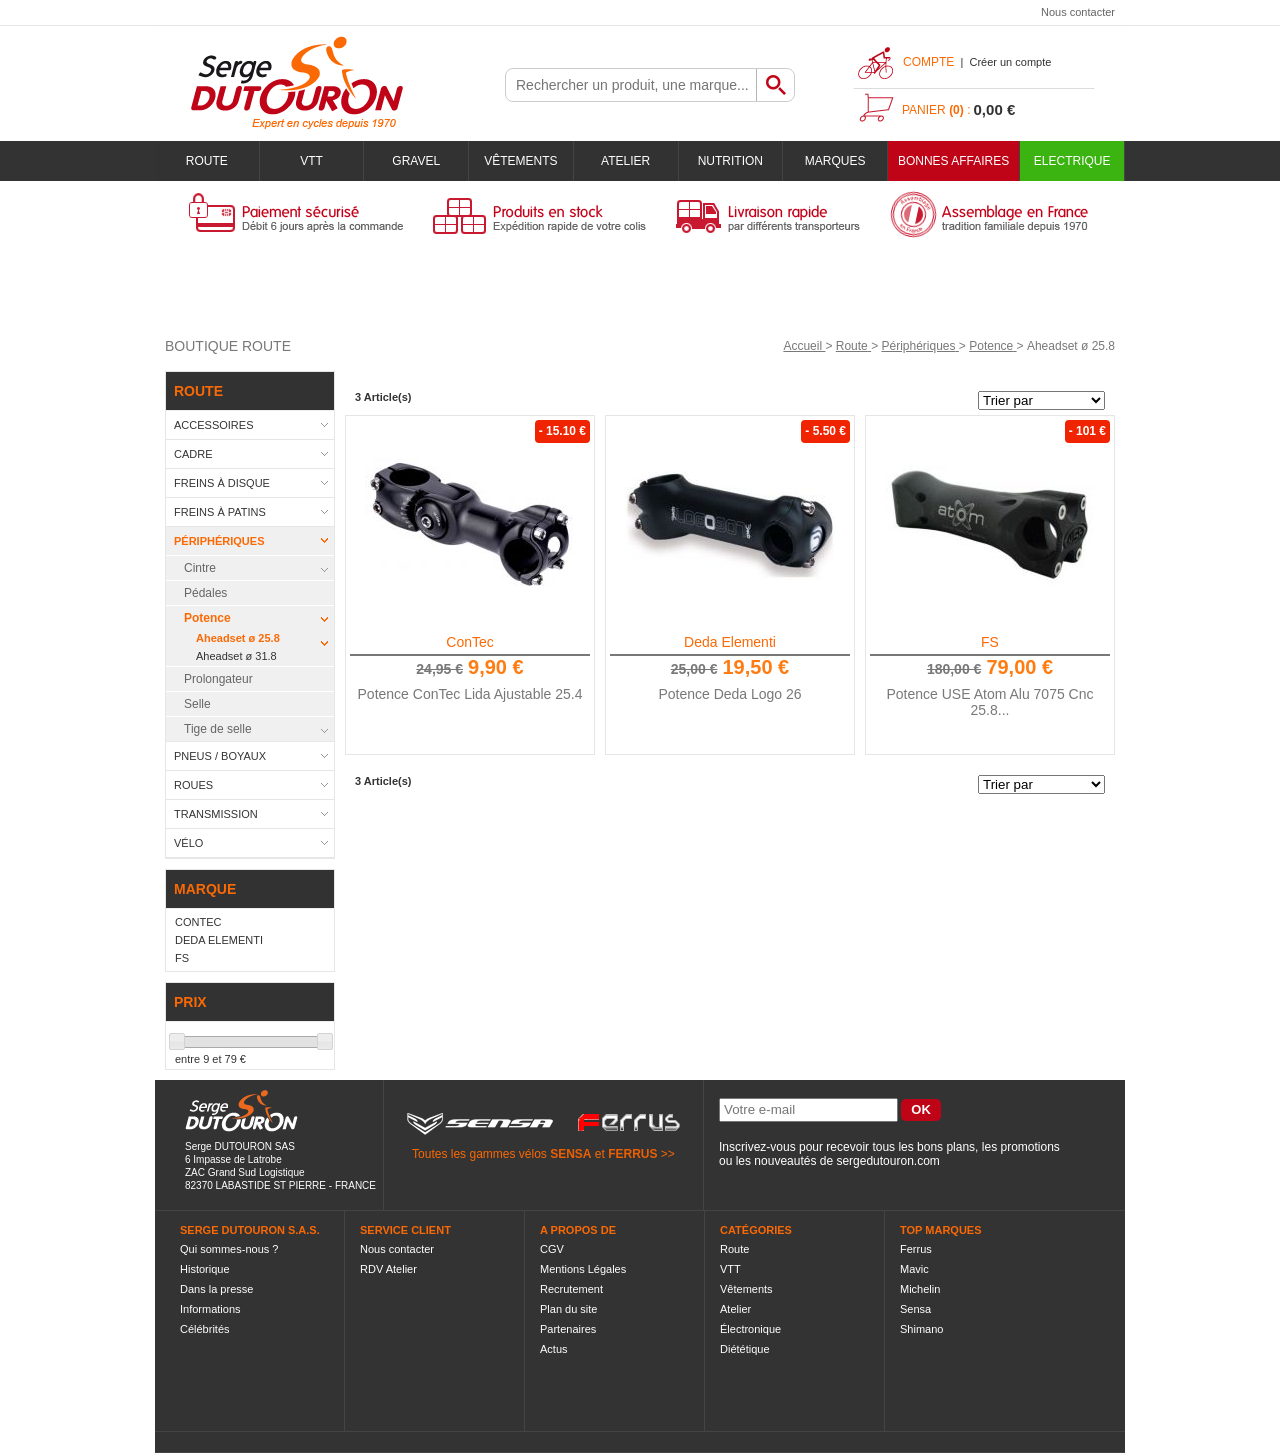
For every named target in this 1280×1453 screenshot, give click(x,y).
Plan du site (568, 1309)
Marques (835, 161)
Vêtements (520, 161)
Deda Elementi (730, 642)
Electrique (1072, 161)
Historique (205, 1269)
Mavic (914, 1269)
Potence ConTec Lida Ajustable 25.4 (470, 694)
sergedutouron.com (887, 1161)
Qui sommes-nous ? (229, 1249)
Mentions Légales (583, 1269)
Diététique (745, 1349)
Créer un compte (1010, 62)
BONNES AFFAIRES (953, 161)
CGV (552, 1249)
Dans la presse (216, 1289)
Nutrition (730, 161)
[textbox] (631, 85)
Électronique (750, 1329)
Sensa (915, 1309)
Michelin (920, 1289)
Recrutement (571, 1289)
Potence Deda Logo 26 (729, 694)
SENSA (570, 1154)
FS (990, 642)
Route (207, 161)
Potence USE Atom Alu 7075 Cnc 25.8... (989, 702)
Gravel (416, 161)
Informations (210, 1309)
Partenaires (568, 1329)
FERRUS (632, 1154)
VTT (311, 161)
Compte (928, 62)
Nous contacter (1078, 12)
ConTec (469, 642)
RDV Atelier (388, 1269)
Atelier (625, 161)
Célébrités (205, 1329)
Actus (554, 1349)
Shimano (921, 1329)
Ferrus (916, 1249)
